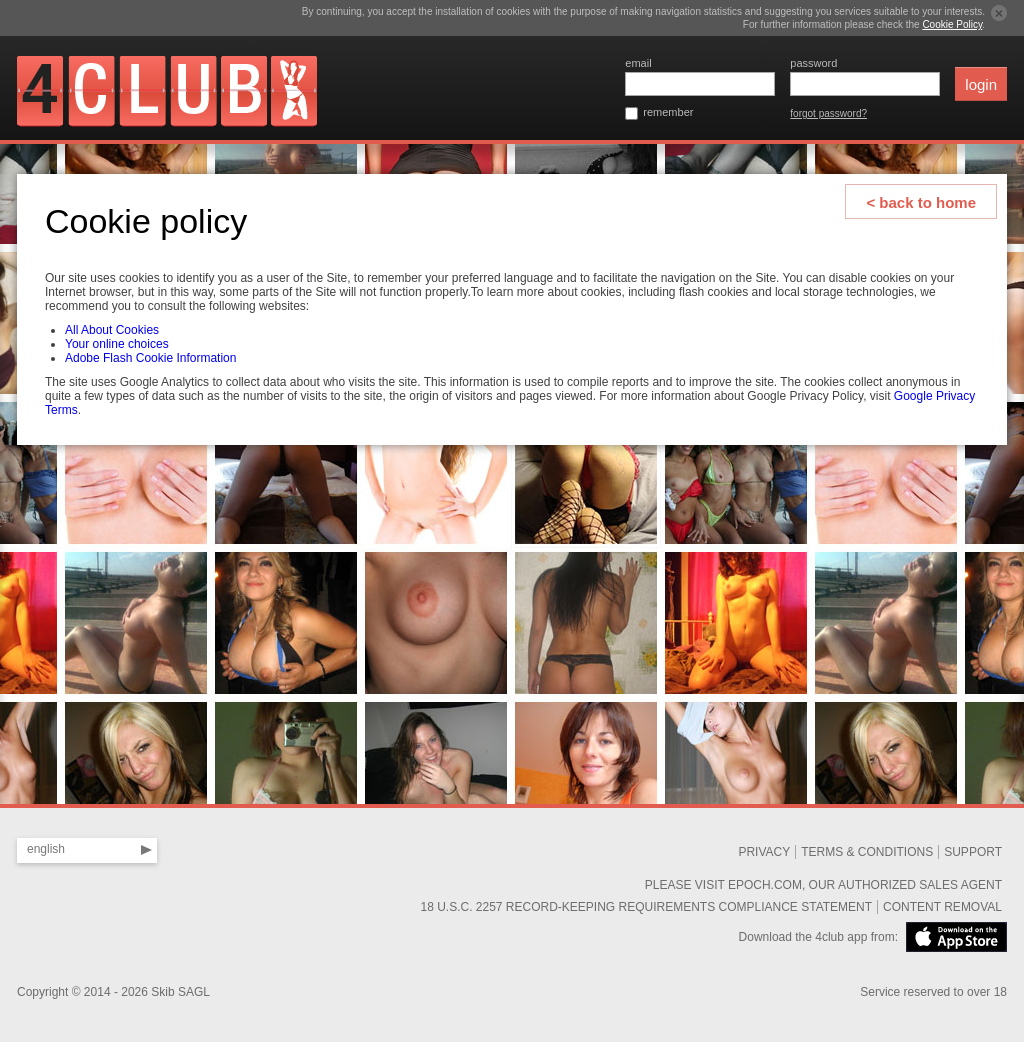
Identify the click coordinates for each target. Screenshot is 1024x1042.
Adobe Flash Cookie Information (150, 358)
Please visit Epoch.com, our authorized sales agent (823, 885)
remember (668, 112)
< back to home (921, 202)
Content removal (942, 907)
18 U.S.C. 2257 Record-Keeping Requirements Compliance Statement (646, 907)
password (813, 63)
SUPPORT (973, 852)
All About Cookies (112, 330)
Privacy (764, 852)
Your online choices (117, 344)
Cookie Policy (952, 24)
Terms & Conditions (867, 852)
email (638, 63)
